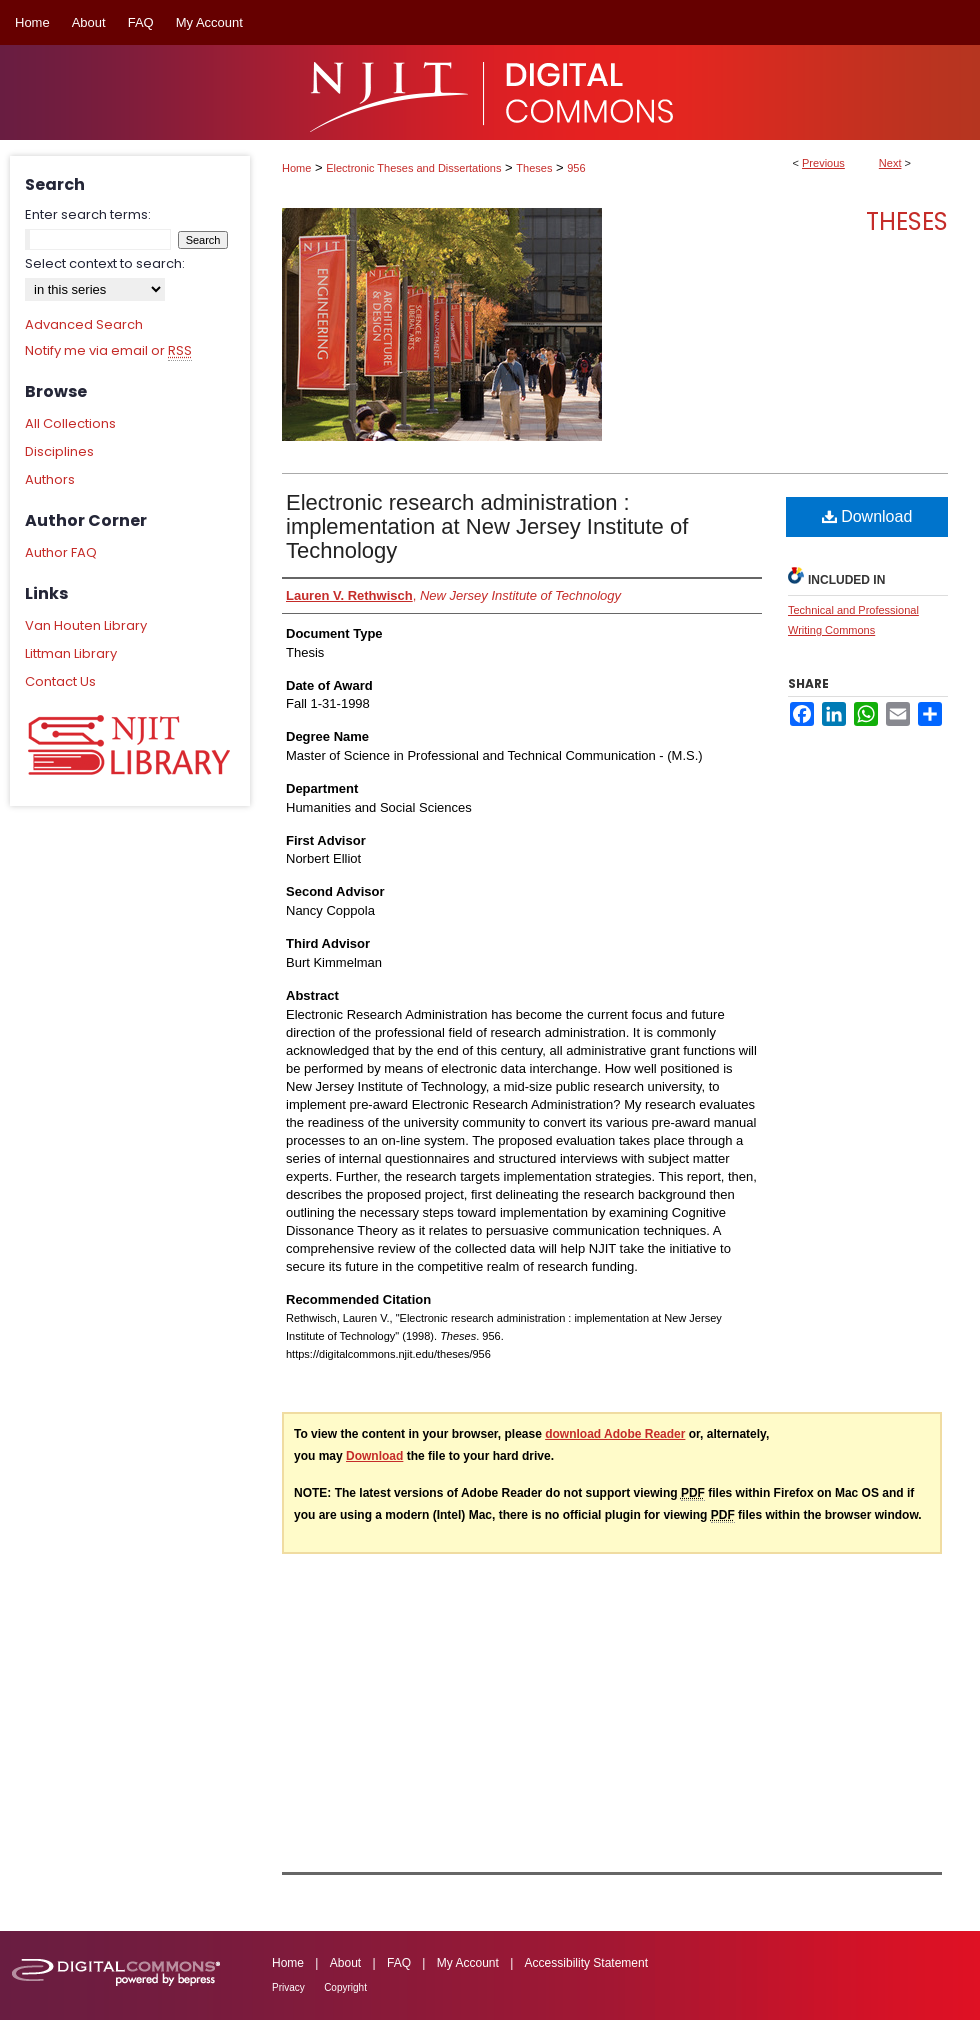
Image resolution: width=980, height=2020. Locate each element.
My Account (468, 1963)
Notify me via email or (108, 351)
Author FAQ (61, 552)
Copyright (345, 1987)
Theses (534, 168)
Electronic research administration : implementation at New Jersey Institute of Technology (487, 526)
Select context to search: (105, 263)
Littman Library (71, 653)
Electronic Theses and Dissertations (413, 168)
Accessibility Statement (586, 1963)
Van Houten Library (86, 625)
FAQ (399, 1963)
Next (890, 163)
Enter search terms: (88, 214)
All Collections (70, 423)
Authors (50, 479)
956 (576, 168)
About (345, 1963)
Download (867, 516)
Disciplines (59, 451)
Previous (823, 163)
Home (296, 168)
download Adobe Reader (615, 1434)
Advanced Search (84, 324)
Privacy (288, 1987)
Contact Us (60, 681)
